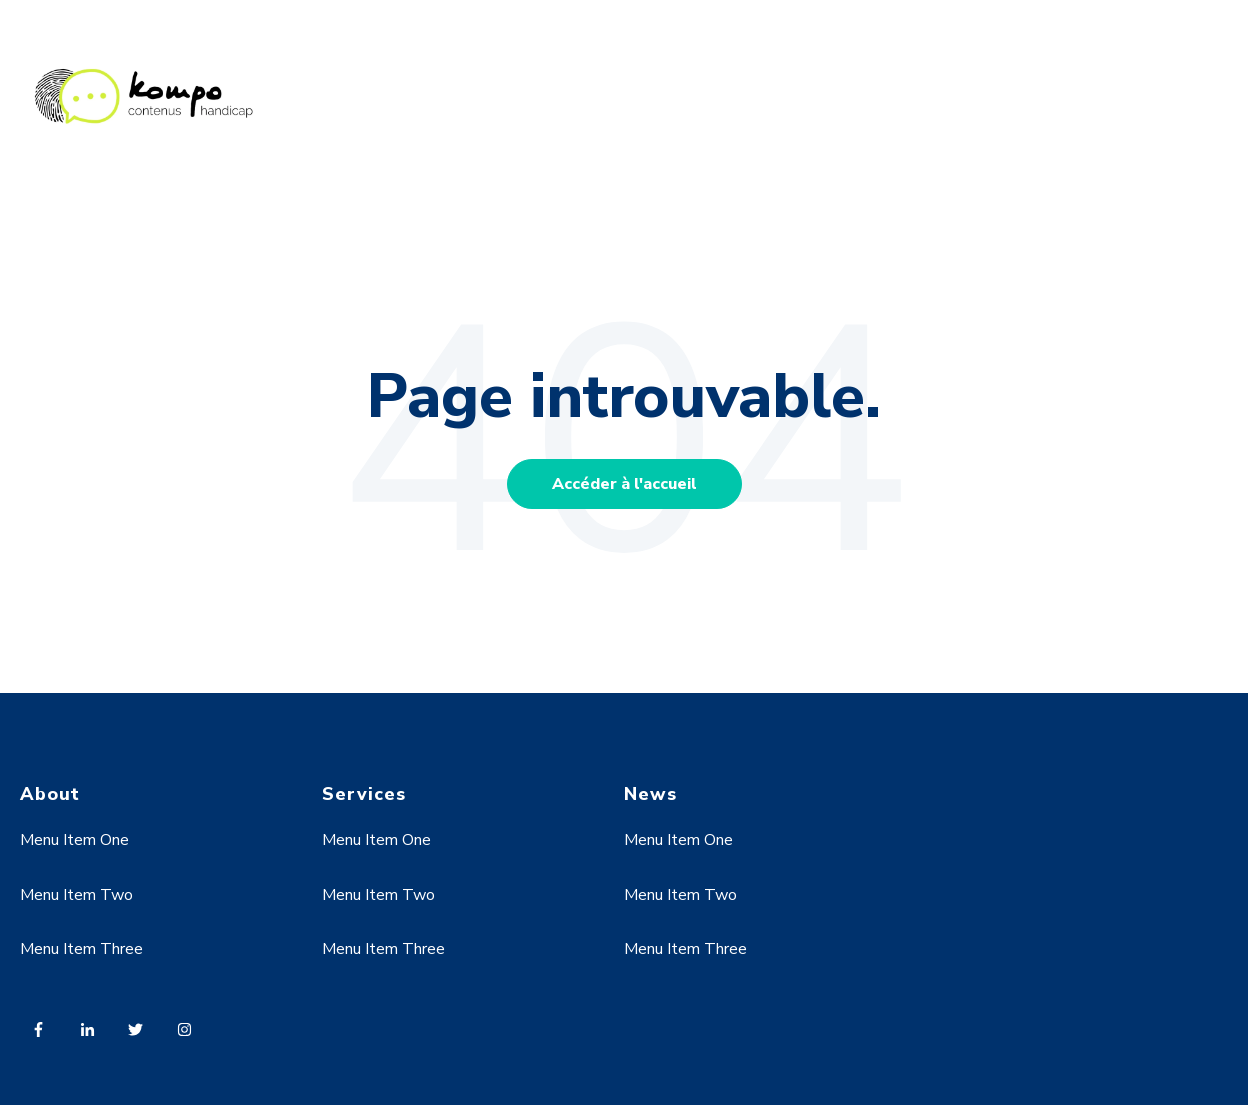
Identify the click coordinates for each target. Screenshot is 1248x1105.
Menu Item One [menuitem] (74, 840)
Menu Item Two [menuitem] (76, 895)
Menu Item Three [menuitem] (81, 949)
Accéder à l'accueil (624, 484)
